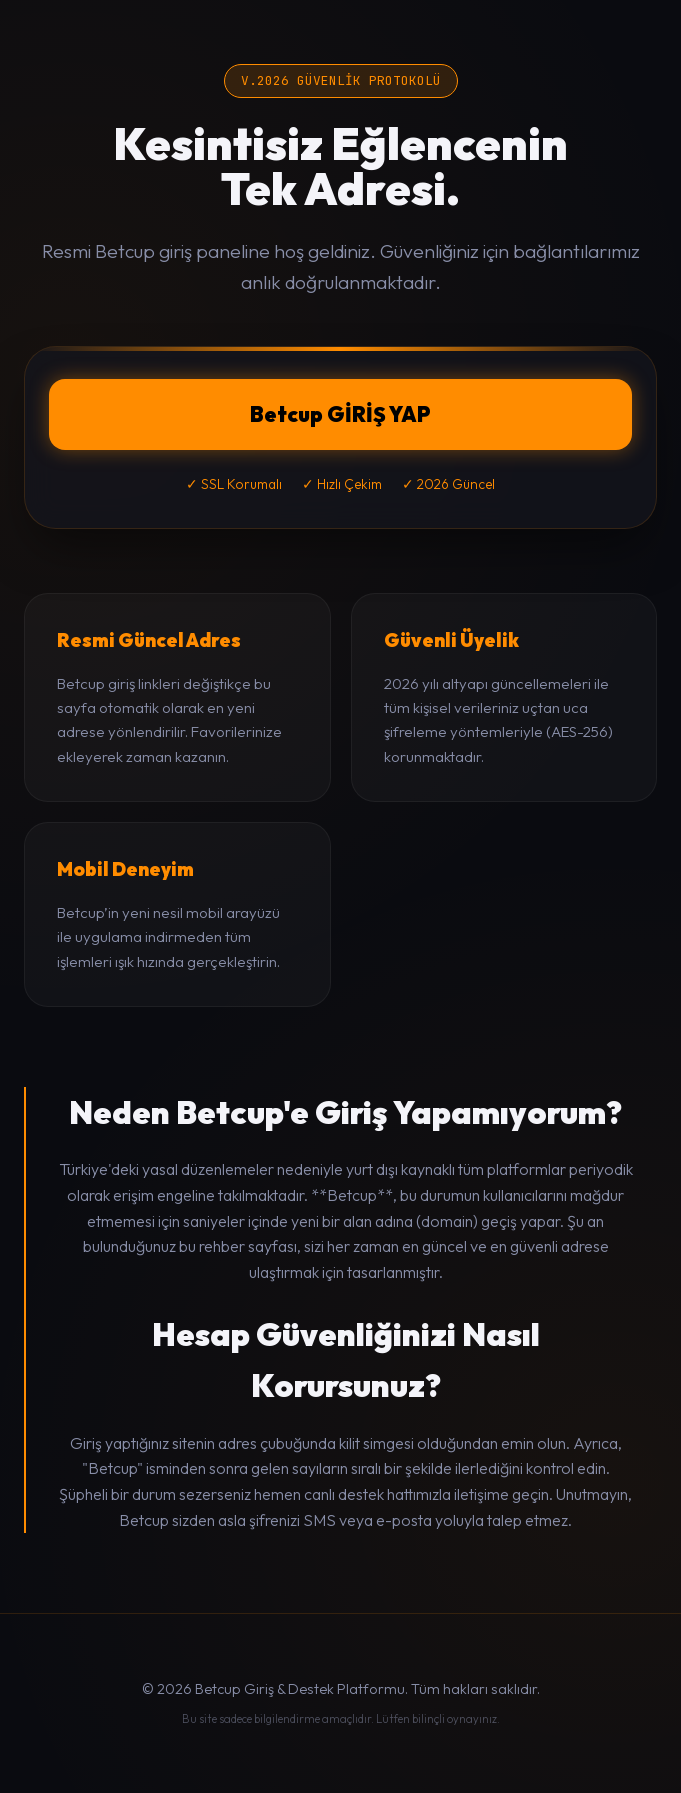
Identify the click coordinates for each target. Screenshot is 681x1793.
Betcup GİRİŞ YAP (340, 414)
